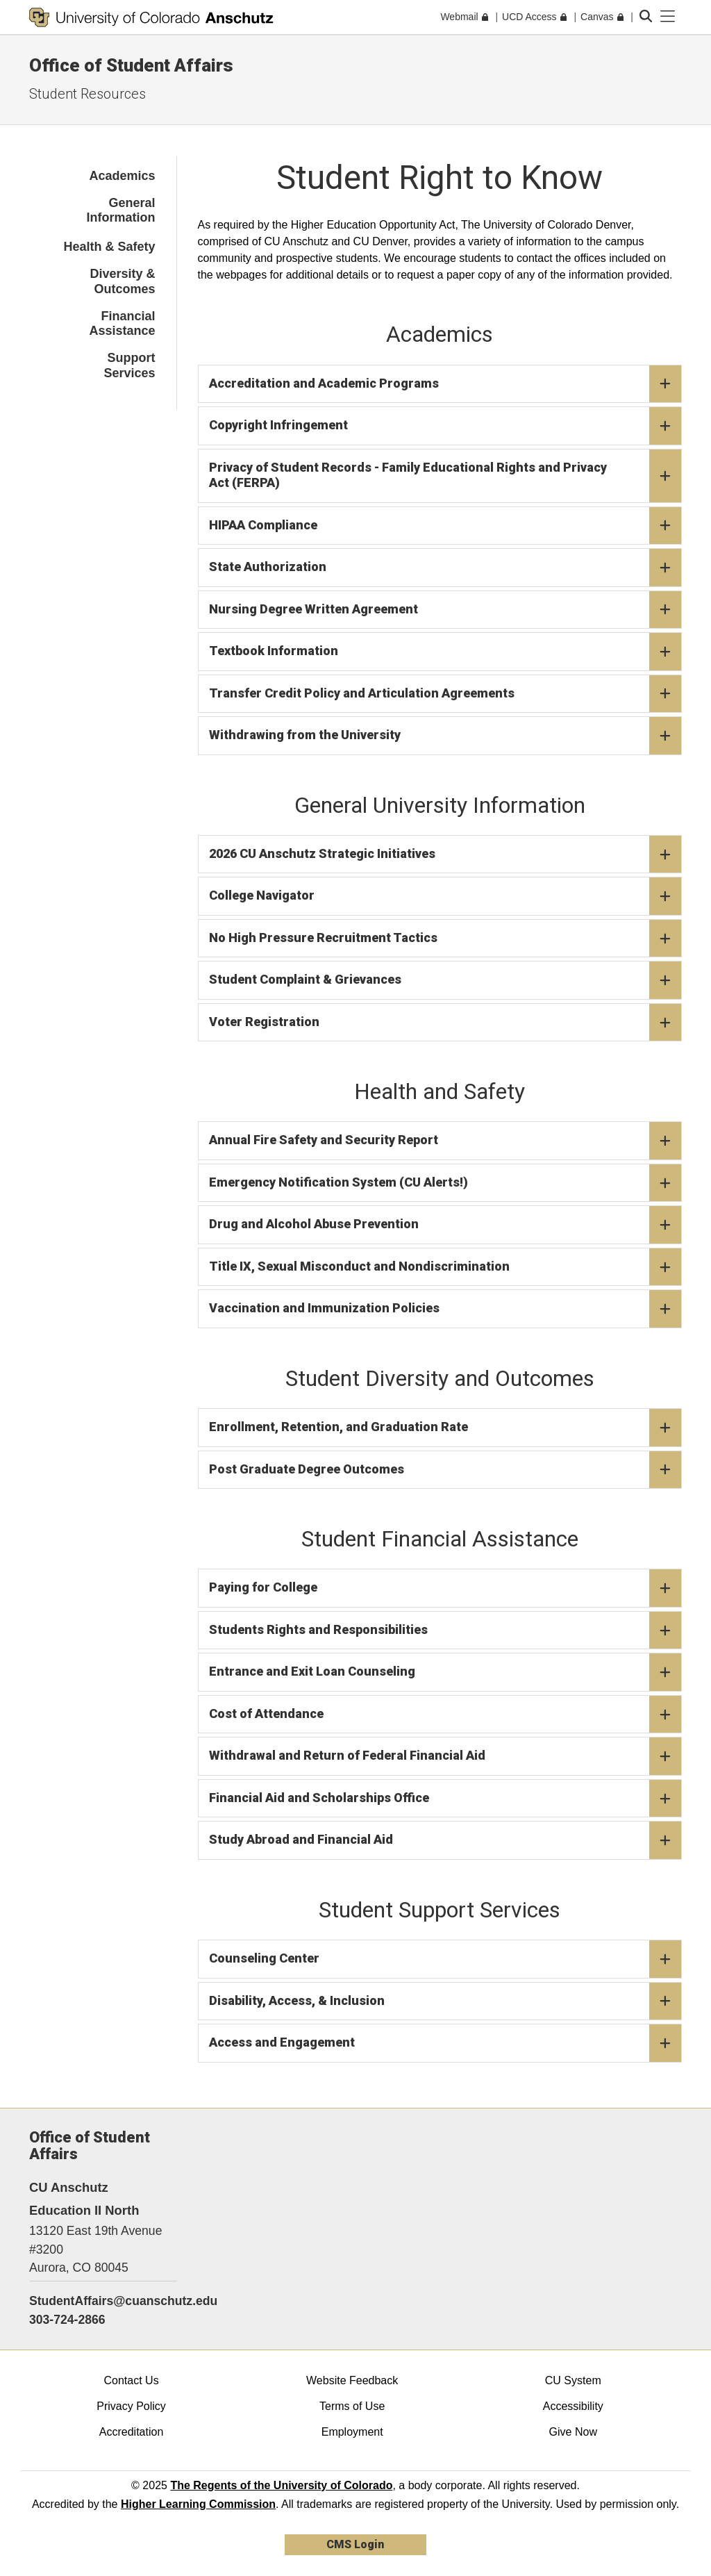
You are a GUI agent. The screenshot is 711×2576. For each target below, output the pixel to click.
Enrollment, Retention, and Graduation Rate (445, 1427)
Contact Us (130, 2380)
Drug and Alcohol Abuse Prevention (445, 1225)
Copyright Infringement (445, 426)
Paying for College (445, 1588)
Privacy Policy (131, 2406)
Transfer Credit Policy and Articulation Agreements (445, 694)
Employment (352, 2432)
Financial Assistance (122, 323)
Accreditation (131, 2432)
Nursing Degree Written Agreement (445, 610)
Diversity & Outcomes (122, 281)
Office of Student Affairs (131, 65)
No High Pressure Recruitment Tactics (445, 938)
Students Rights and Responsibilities (445, 1630)
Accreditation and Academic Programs (445, 384)
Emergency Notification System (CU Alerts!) (445, 1183)
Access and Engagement (445, 2043)
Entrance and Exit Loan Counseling (445, 1672)
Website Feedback (352, 2380)
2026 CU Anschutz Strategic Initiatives (445, 854)
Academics (122, 176)
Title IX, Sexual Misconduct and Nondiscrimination (445, 1267)
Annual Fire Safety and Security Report (445, 1140)
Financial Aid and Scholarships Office (445, 1798)
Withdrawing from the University (445, 735)
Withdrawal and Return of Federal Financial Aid (445, 1756)
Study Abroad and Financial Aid (445, 1840)
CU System (573, 2380)
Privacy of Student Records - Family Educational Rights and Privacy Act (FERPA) (445, 475)
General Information (121, 210)
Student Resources (87, 93)
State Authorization (445, 567)
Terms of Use (352, 2406)
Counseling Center (445, 1959)
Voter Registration (445, 1022)
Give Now (573, 2432)
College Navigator (445, 896)
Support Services (129, 365)
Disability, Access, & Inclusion (445, 2001)
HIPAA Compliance (445, 526)
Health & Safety (109, 247)
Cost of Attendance (445, 1714)
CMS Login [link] (355, 2544)
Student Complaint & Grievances (445, 980)
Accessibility (573, 2406)
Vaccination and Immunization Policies (445, 1309)
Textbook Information (445, 651)
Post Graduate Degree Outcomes (445, 1470)
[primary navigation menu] (668, 17)
